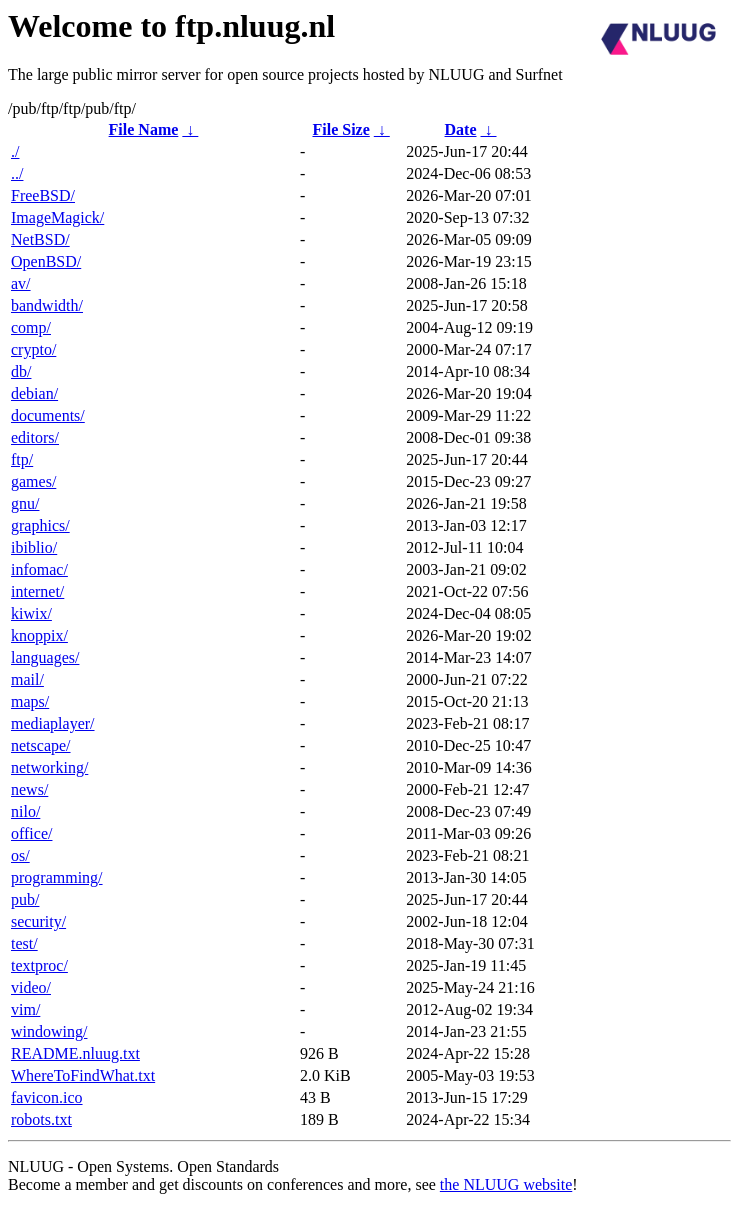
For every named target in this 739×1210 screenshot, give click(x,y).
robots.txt (41, 1119)
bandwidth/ (47, 305)
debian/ (34, 393)
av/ (21, 283)
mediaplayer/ (53, 723)
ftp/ (22, 459)
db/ (21, 371)
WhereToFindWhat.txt (83, 1075)
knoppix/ (39, 635)
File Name (144, 129)
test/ (24, 943)
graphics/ (40, 525)
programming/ (57, 877)
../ (17, 173)
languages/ (45, 657)
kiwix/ (31, 613)
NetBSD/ (40, 239)
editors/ (35, 437)
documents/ (48, 415)
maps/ (30, 701)
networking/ (49, 767)
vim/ (25, 1009)
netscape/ (41, 745)
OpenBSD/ (46, 261)
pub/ (25, 899)
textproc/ (39, 965)
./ (15, 151)
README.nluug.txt (75, 1053)
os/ (20, 855)
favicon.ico (47, 1097)
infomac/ (39, 569)
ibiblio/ (34, 547)
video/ (31, 987)
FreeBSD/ (43, 195)
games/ (33, 481)
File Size (340, 129)
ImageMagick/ (57, 217)
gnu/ (25, 503)
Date (461, 129)
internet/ (37, 591)
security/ (38, 921)
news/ (29, 789)
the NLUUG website (506, 1184)
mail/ (27, 679)
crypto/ (33, 349)
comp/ (31, 327)
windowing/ (49, 1031)
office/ (31, 833)
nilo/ (25, 811)
